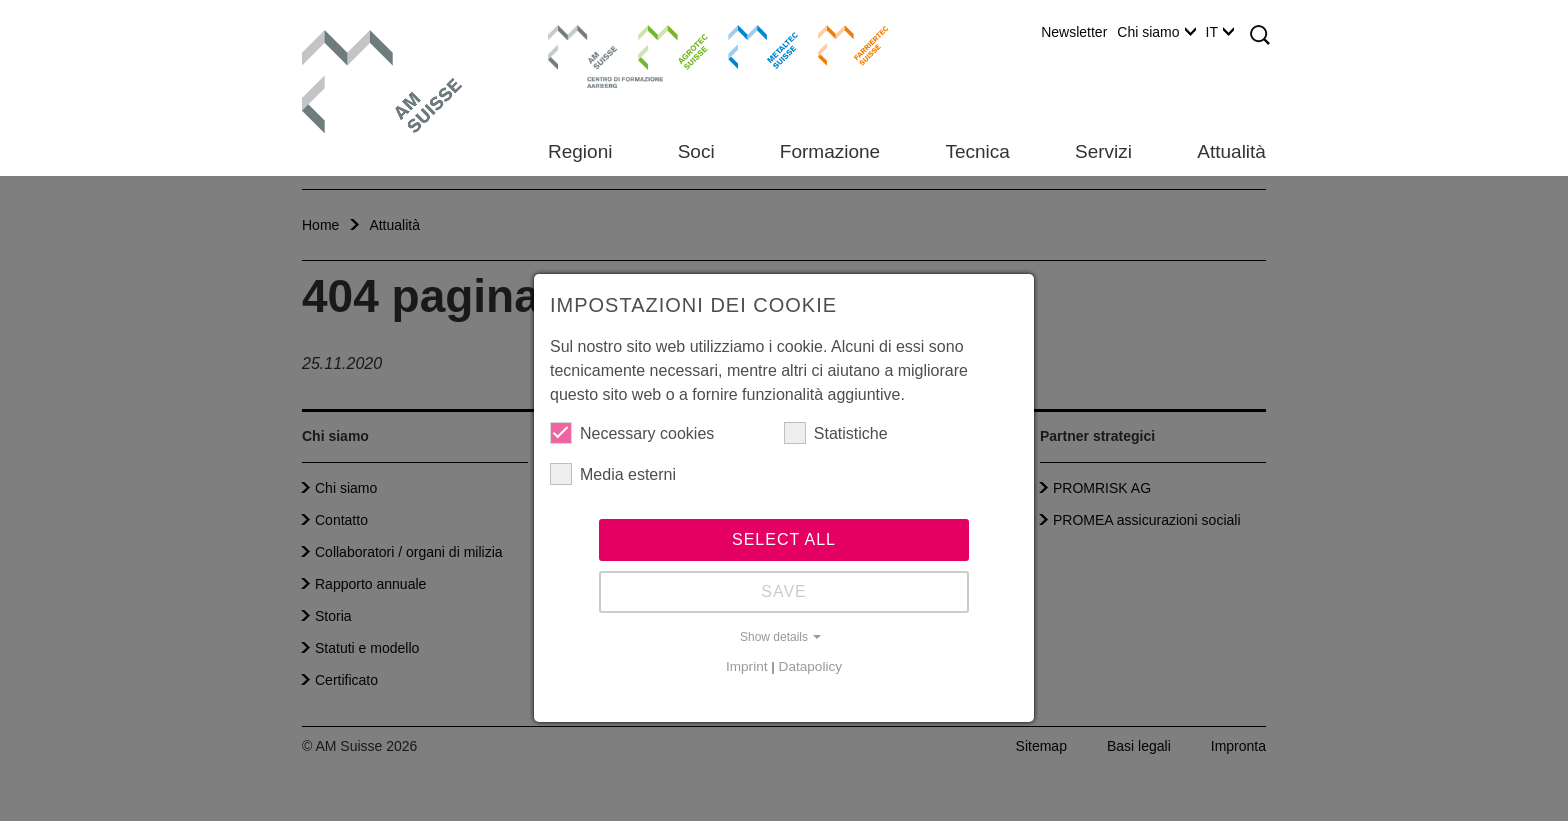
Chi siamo (1156, 32)
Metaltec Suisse (750, 45)
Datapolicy (810, 666)
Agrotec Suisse (658, 45)
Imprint (747, 666)
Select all (784, 539)
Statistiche (836, 433)
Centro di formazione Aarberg (577, 55)
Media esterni (613, 474)
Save (784, 591)
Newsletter (1074, 32)
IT (1220, 32)
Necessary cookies (632, 433)
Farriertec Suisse (843, 45)
